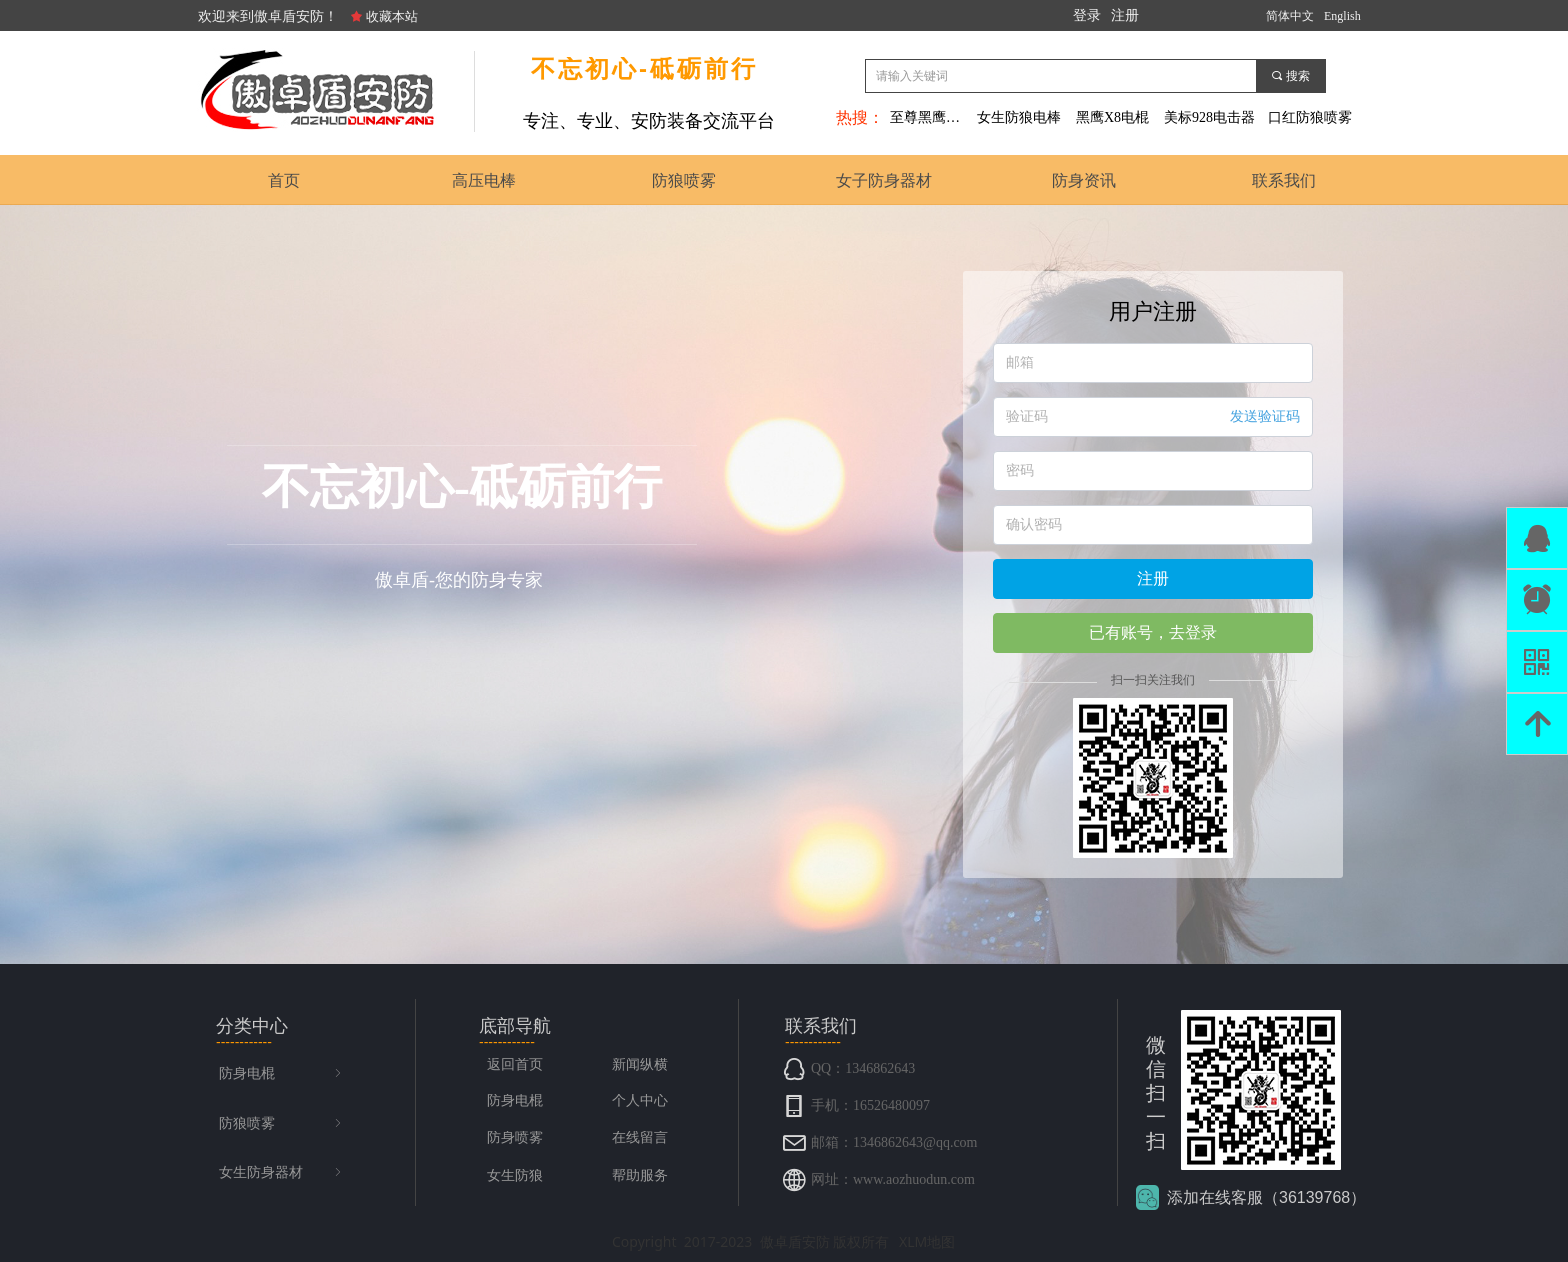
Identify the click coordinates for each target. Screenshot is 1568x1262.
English (1342, 16)
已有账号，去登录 (1153, 632)
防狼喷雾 (282, 1124)
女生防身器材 (282, 1173)
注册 (1153, 578)
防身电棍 (282, 1074)
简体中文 (1290, 16)
